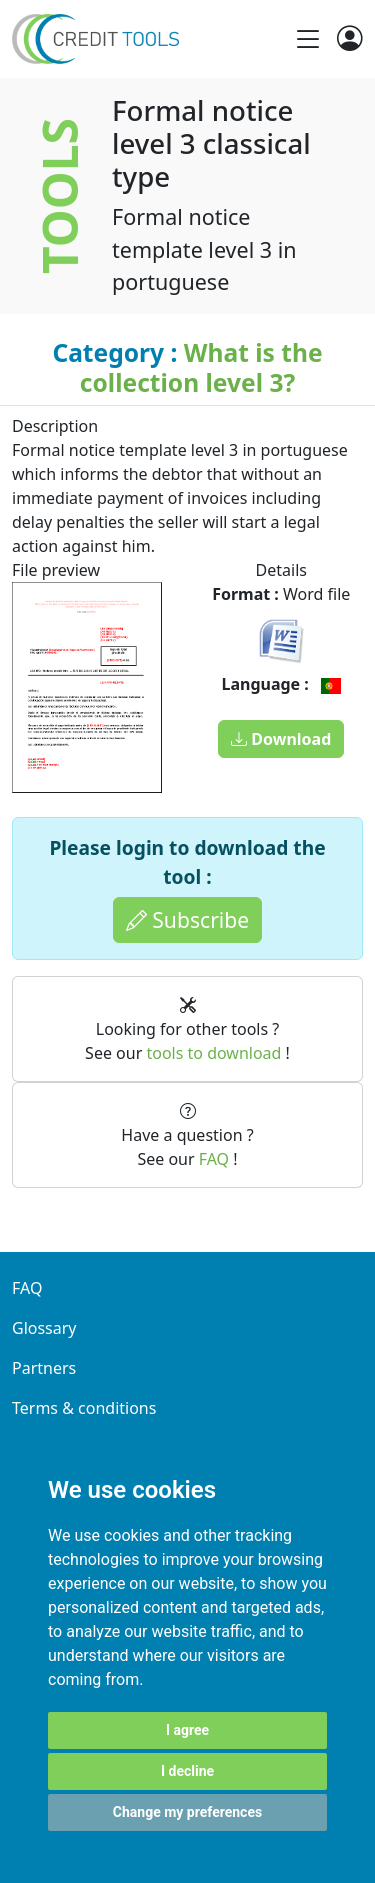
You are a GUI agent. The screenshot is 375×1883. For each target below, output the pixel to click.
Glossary (44, 1328)
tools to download (213, 1053)
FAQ (214, 1159)
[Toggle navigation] (308, 39)
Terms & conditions (84, 1408)
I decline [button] (187, 1771)
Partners (44, 1368)
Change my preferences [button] (187, 1812)
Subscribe (187, 919)
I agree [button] (187, 1730)
